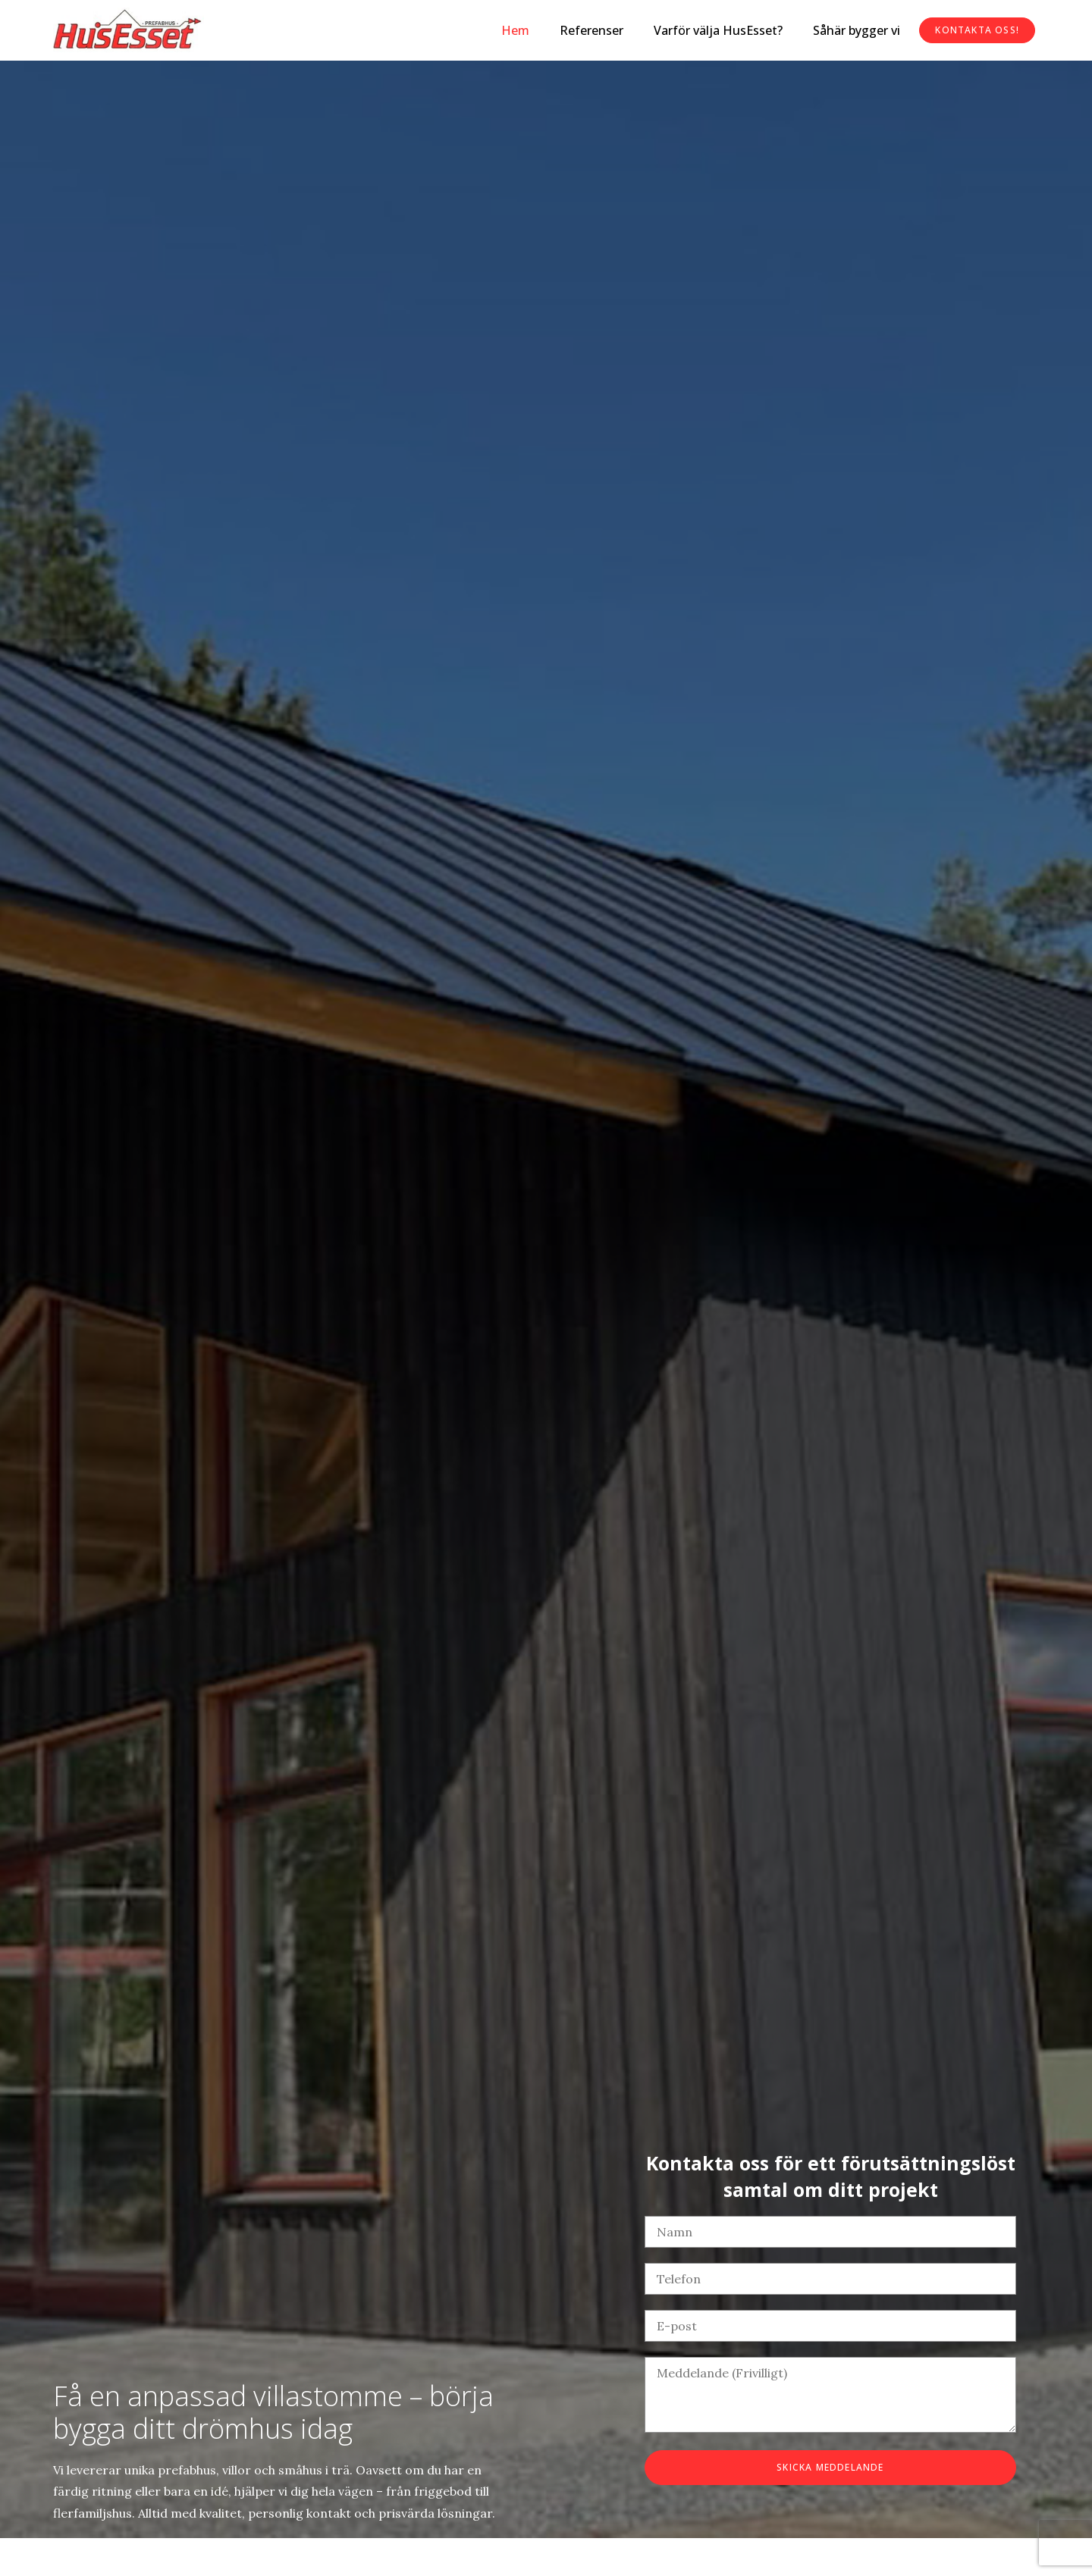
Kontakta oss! (977, 30)
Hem (515, 30)
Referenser (591, 30)
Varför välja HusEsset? (718, 30)
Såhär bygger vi (856, 30)
